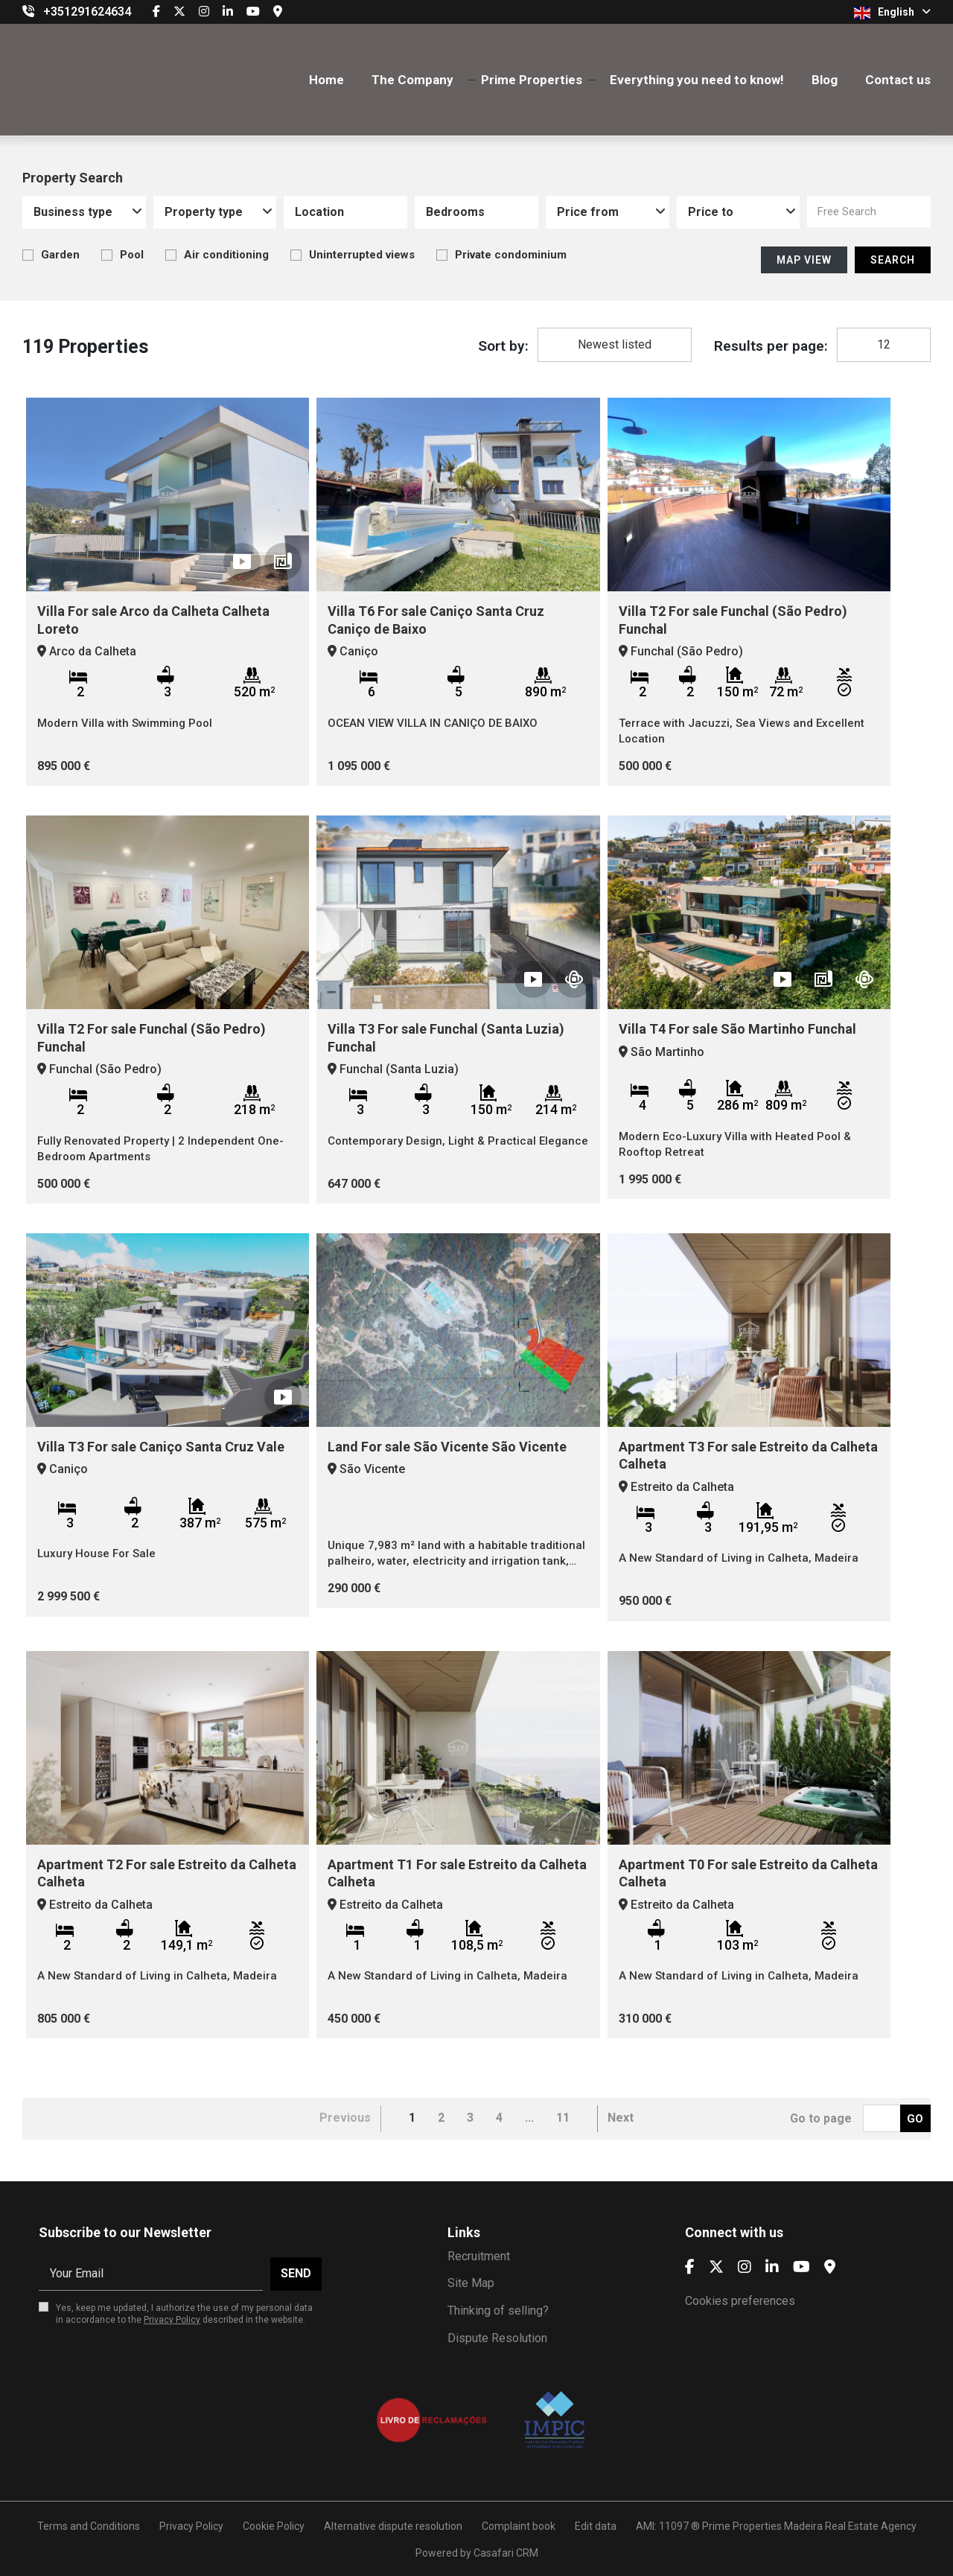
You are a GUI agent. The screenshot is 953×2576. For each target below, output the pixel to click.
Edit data (595, 2526)
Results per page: (771, 346)
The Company (412, 79)
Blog (825, 79)
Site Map (470, 2283)
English (892, 12)
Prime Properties (531, 79)
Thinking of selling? (498, 2310)
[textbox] (352, 212)
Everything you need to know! (697, 79)
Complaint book (518, 2526)
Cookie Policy (274, 2526)
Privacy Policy (172, 2320)
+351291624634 (87, 11)
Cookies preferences (740, 2301)
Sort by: (503, 346)
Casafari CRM (506, 2553)
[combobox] (84, 212)
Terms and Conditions (88, 2526)
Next (621, 2118)
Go (915, 2118)
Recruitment (478, 2256)
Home (326, 79)
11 (563, 2118)
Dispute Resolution (497, 2338)
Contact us (898, 79)
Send (296, 2273)
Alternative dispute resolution (393, 2526)
